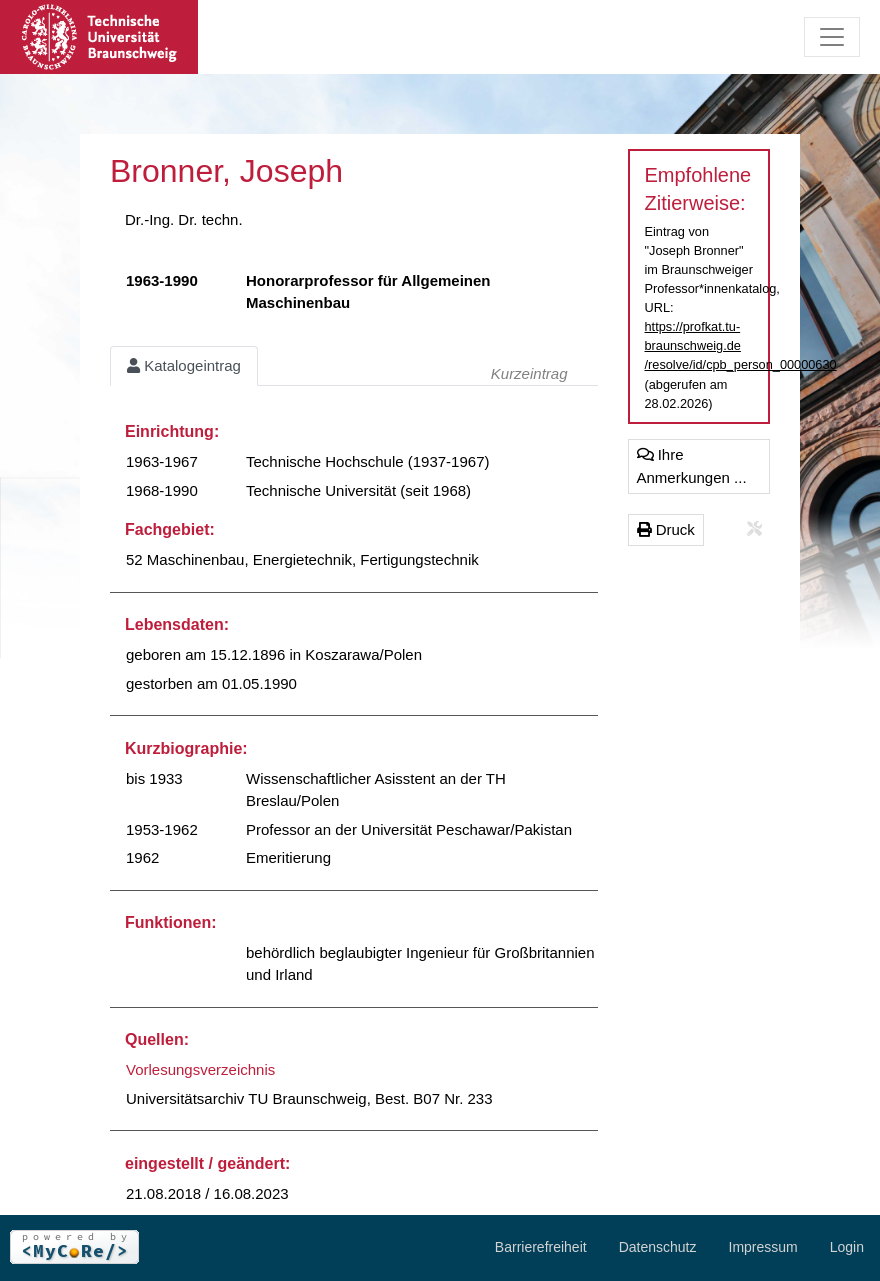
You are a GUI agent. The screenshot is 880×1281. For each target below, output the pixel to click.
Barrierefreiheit (541, 1247)
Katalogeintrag (184, 365)
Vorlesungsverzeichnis (200, 1069)
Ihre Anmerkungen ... (692, 466)
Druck (666, 529)
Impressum (763, 1247)
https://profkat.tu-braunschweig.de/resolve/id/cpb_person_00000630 (741, 345)
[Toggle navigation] (832, 37)
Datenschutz (658, 1247)
